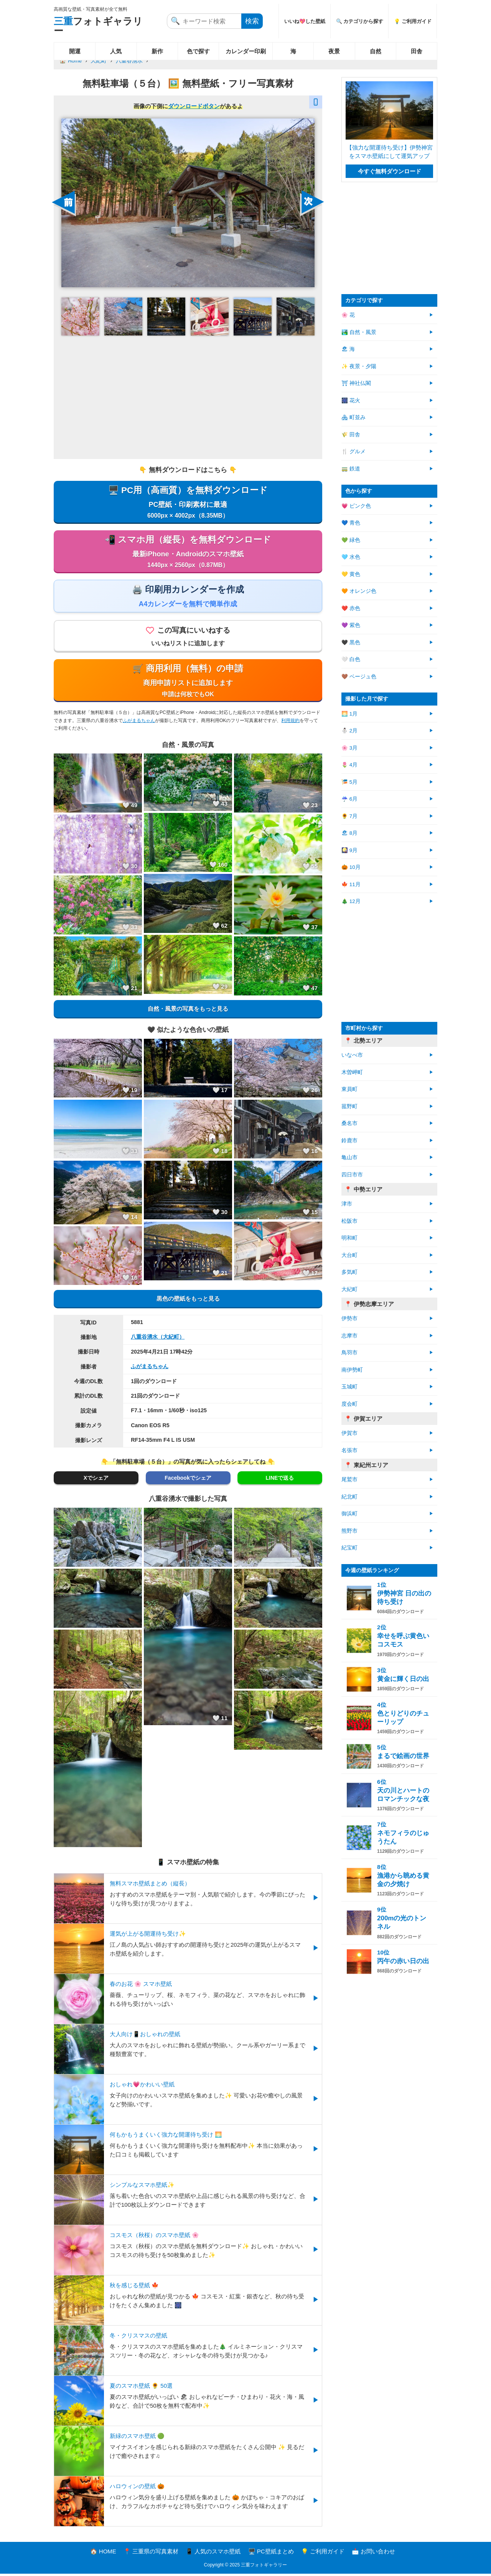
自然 (375, 51)
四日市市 (352, 1175)
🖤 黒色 (350, 642)
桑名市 (349, 1123)
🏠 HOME (103, 2553)
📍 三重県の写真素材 (151, 2553)
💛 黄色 (350, 574)
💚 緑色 (350, 540)
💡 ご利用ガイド (413, 21)
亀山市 (349, 1157)
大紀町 (99, 61)
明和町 (349, 1238)
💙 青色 (350, 523)
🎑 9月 (349, 850)
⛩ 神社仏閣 (356, 383)
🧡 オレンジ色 (358, 591)
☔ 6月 (349, 799)
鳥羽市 (349, 1352)
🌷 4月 (349, 765)
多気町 (349, 1272)
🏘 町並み (353, 417)
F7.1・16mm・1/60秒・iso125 (169, 1413)
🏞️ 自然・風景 (358, 332)
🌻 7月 (349, 816)
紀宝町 (349, 1548)
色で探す (198, 51)
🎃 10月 (351, 867)
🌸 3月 (349, 748)
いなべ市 (352, 1055)
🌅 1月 (349, 714)
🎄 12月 (351, 901)
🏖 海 (348, 349)
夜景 (334, 51)
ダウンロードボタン (194, 106)
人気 (116, 51)
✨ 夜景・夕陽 (358, 366)
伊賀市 (349, 1433)
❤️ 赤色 (350, 608)
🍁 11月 (351, 884)
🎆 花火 (350, 400)
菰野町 (349, 1106)
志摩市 (349, 1336)
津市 (346, 1204)
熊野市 (349, 1531)
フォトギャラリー (98, 26)
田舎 (416, 51)
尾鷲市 (349, 1479)
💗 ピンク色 (356, 506)
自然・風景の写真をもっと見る (188, 1011)
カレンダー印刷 (246, 51)
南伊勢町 (352, 1370)
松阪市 (349, 1221)
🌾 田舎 (350, 435)
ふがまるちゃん (139, 722)
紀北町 (349, 1497)
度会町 (349, 1404)
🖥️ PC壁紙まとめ (271, 2553)
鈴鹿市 (349, 1140)
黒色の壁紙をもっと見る (188, 1301)
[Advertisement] (188, 397)
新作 (157, 51)
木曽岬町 (352, 1072)
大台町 (349, 1255)
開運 (75, 51)
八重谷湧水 (129, 61)
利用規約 (290, 722)
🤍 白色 (350, 659)
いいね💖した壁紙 (304, 21)
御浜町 (349, 1514)
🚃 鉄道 (350, 469)
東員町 (349, 1089)
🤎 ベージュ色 (358, 676)
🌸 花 (348, 315)
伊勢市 (349, 1318)
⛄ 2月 (349, 731)
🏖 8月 (349, 833)
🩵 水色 (350, 557)
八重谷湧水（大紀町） (158, 1339)
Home (75, 61)
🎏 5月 (349, 782)
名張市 (349, 1450)
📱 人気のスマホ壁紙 (213, 2553)
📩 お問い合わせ (373, 2553)
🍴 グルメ (353, 451)
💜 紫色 (350, 625)
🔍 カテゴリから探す (360, 21)
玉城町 (349, 1387)
